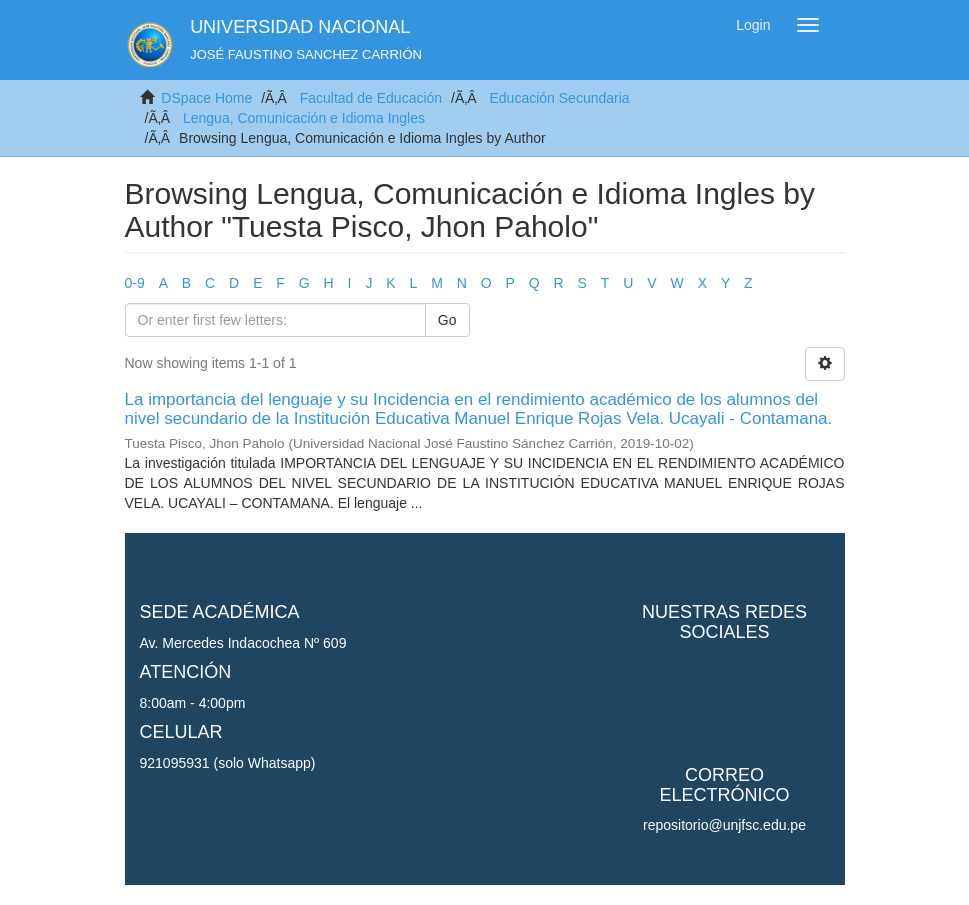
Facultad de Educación (371, 98)
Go (447, 320)
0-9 (135, 283)
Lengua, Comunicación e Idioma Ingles (304, 118)
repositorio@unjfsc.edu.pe (724, 825)
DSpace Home (206, 98)
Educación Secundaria (559, 98)
